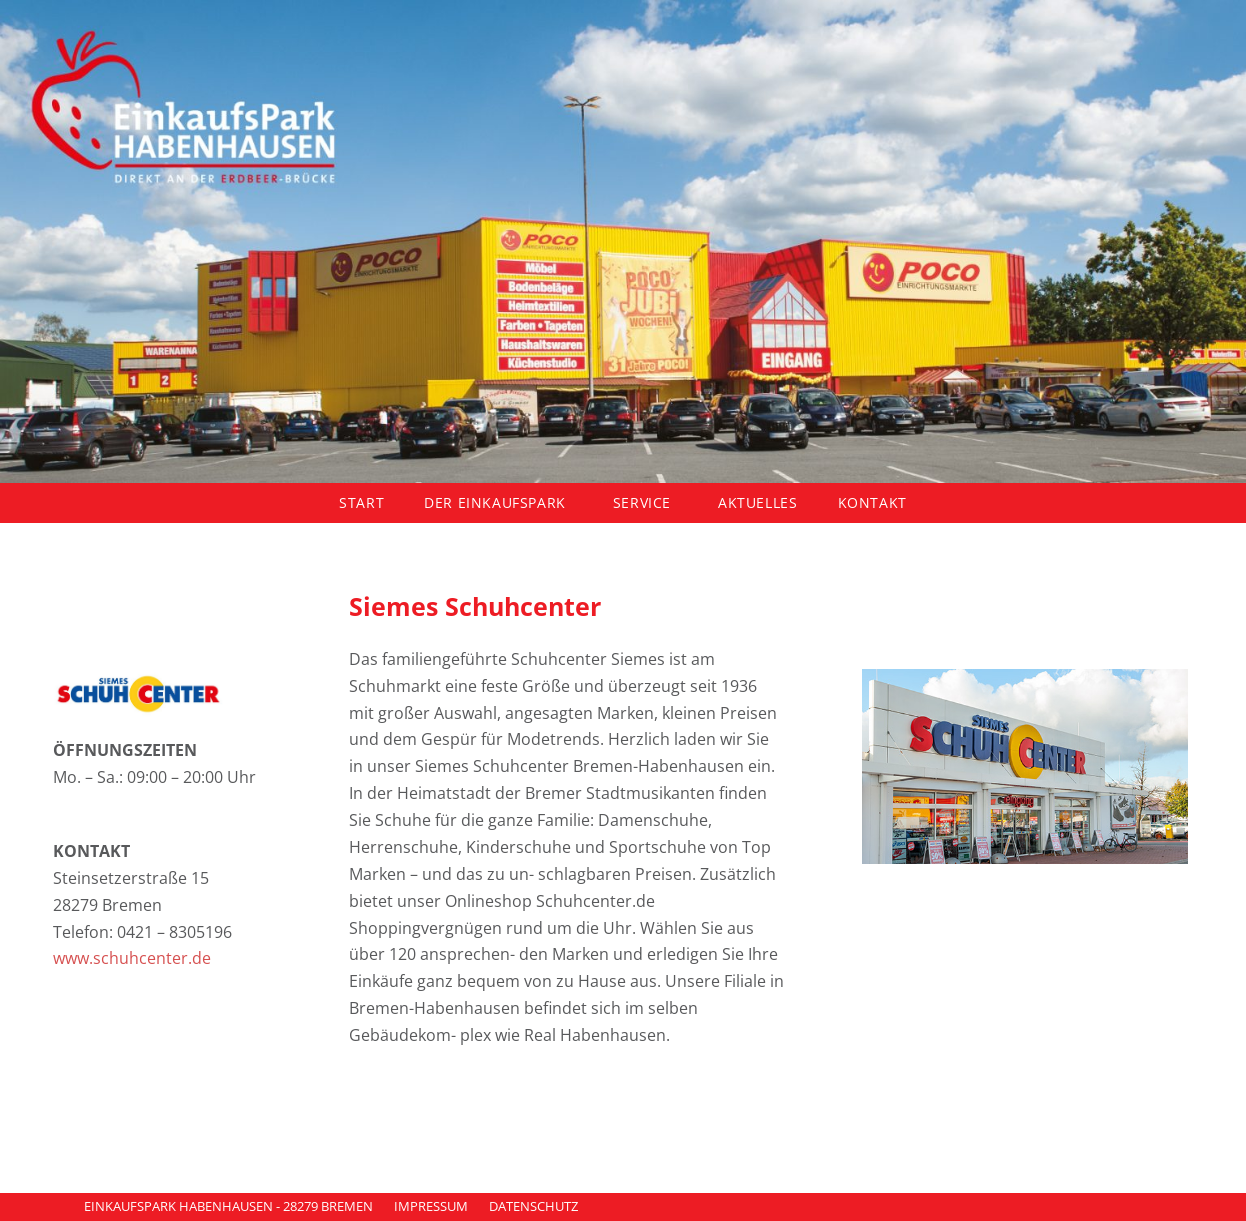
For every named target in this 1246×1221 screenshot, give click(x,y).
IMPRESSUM (431, 1206)
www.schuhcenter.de (132, 958)
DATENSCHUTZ (533, 1206)
